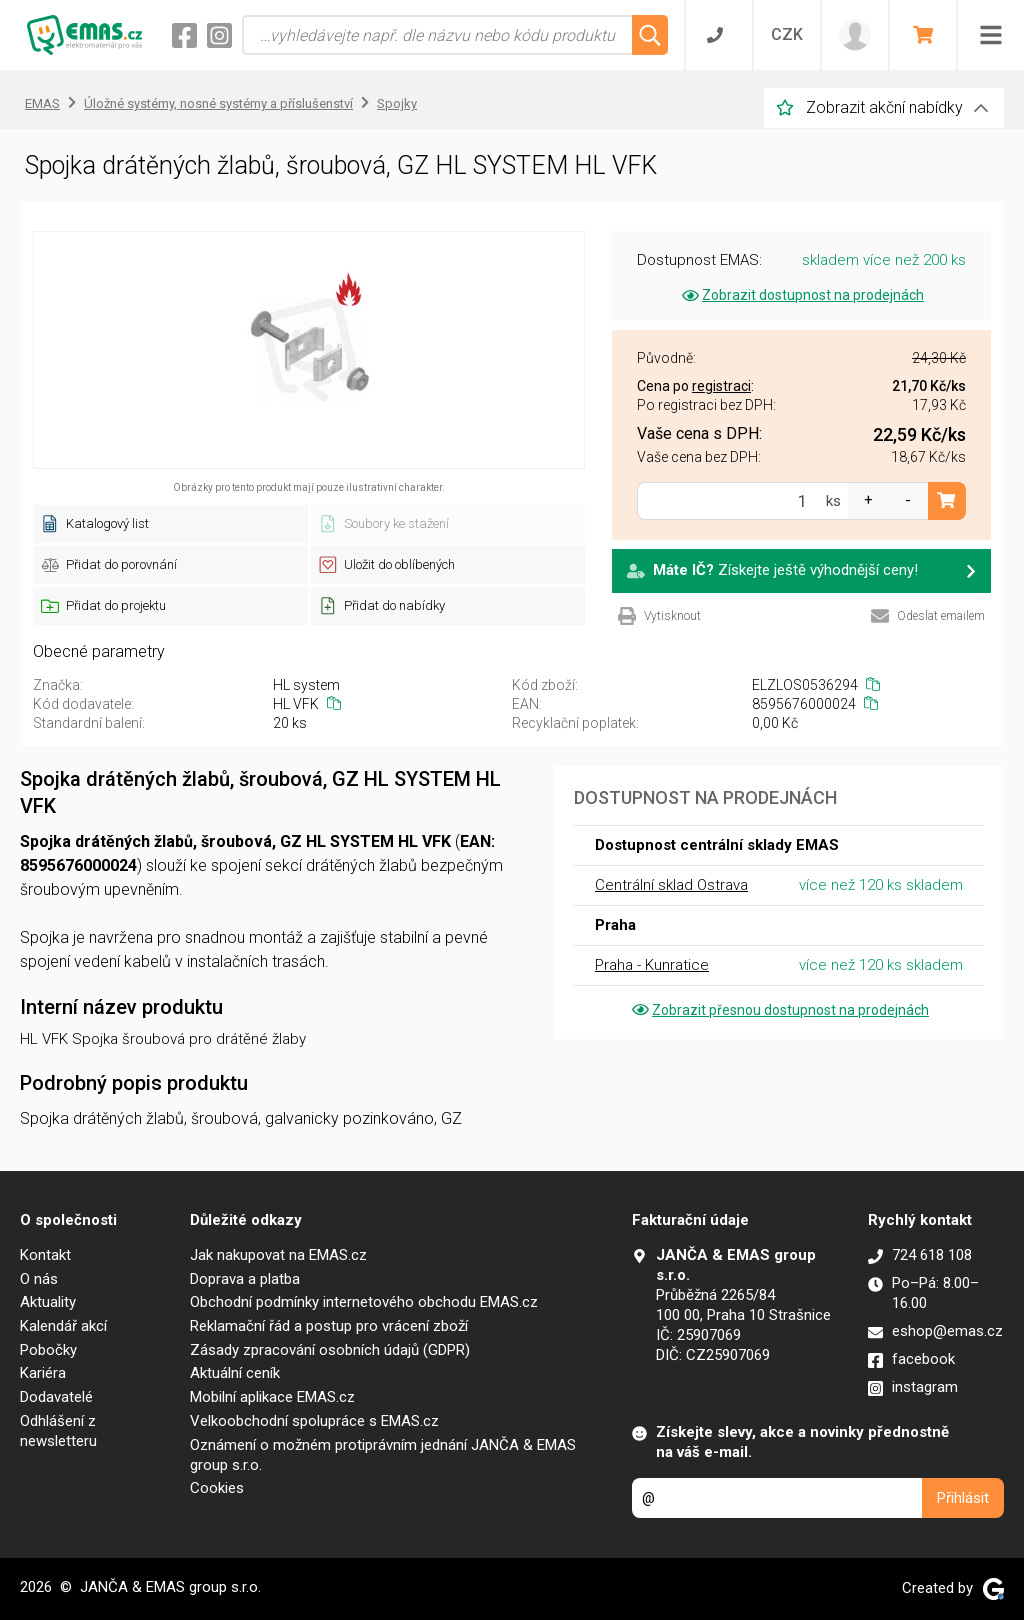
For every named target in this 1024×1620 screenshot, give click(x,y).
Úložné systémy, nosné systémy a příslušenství (218, 103)
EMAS (42, 103)
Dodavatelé (56, 1397)
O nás (39, 1279)
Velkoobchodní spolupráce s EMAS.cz (314, 1421)
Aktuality (48, 1302)
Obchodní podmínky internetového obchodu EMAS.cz (364, 1302)
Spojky (397, 103)
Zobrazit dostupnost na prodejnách (801, 295)
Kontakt (45, 1255)
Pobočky (48, 1350)
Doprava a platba (245, 1279)
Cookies (217, 1488)
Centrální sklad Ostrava (671, 885)
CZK (787, 34)
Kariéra (43, 1373)
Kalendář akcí (63, 1326)
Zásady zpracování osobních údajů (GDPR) (330, 1350)
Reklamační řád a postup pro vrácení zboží (329, 1326)
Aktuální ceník (235, 1373)
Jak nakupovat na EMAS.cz (278, 1255)
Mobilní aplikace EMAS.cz (272, 1397)
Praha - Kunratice (652, 965)
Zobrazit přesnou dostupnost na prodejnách (779, 1010)
